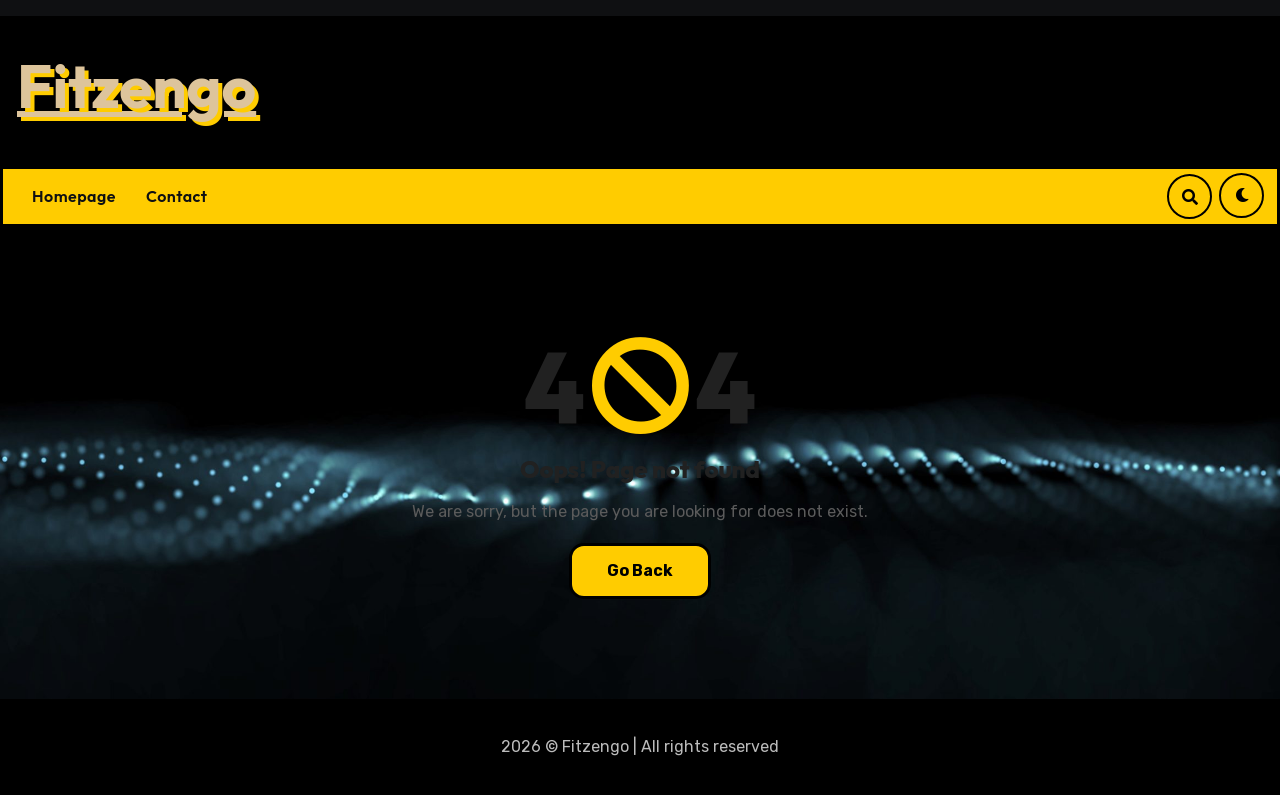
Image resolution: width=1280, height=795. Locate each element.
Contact (177, 196)
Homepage (74, 196)
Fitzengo (136, 86)
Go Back (640, 570)
